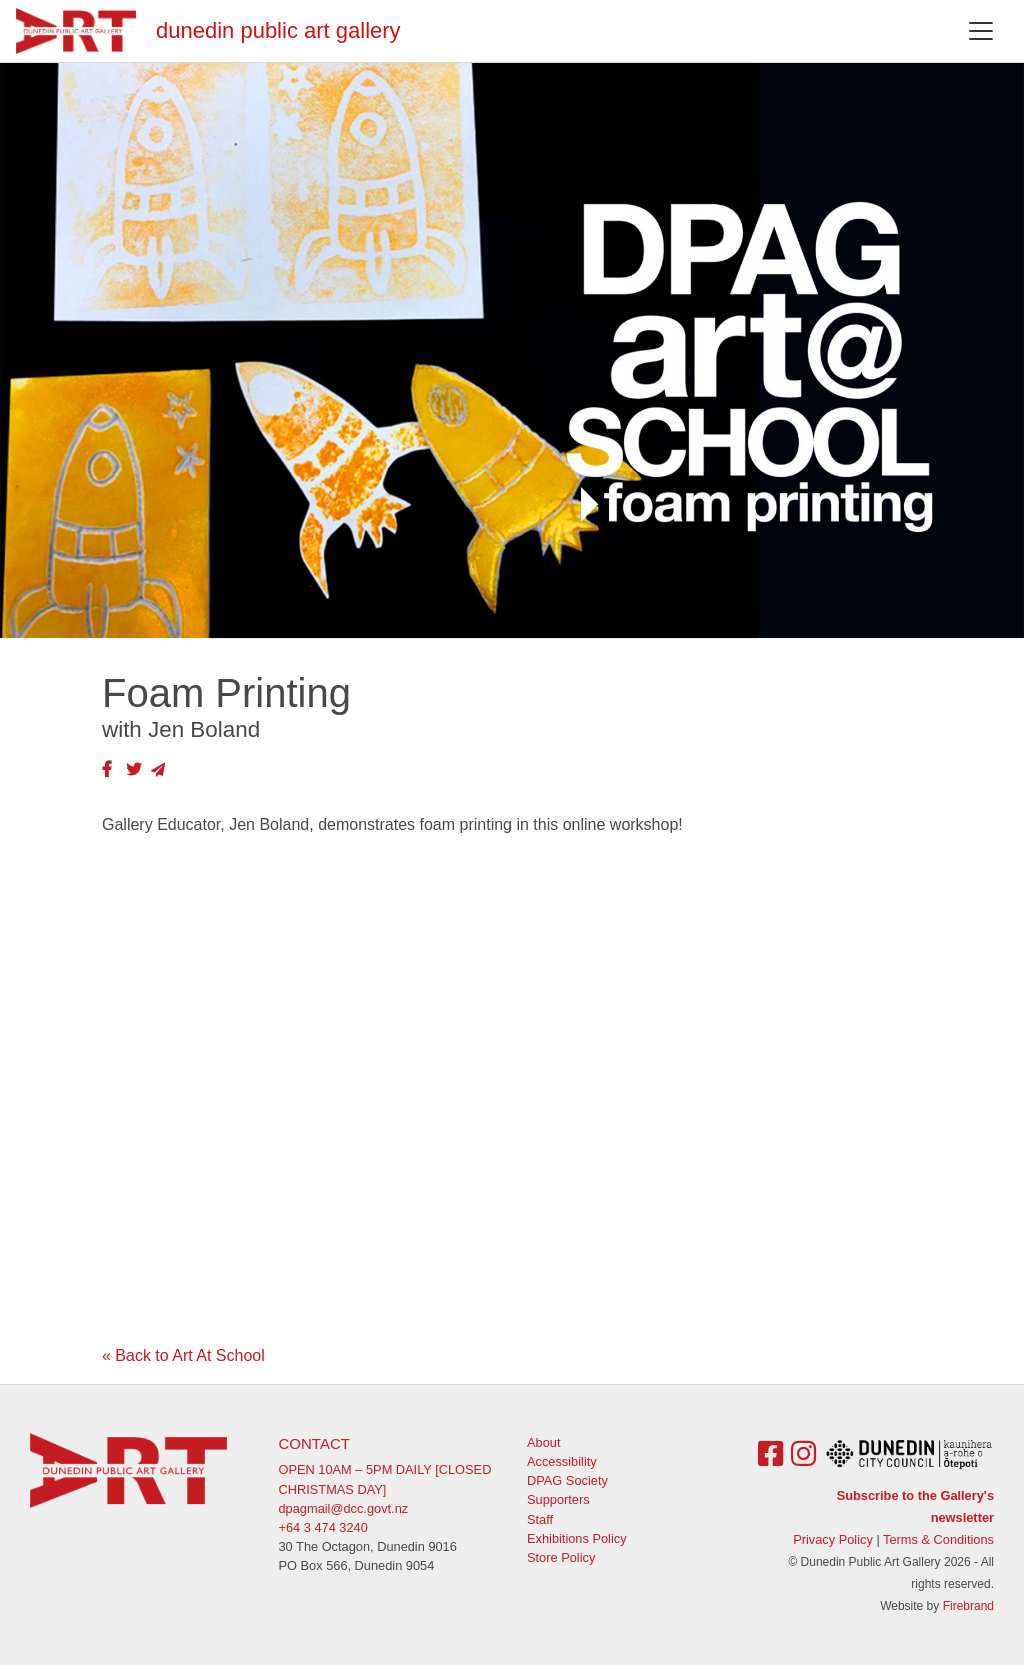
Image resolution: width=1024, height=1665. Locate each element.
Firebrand (968, 1606)
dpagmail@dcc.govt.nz (344, 1508)
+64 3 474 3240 (323, 1527)
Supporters (558, 1499)
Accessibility (562, 1461)
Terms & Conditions (938, 1539)
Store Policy (561, 1557)
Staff (540, 1519)
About (543, 1442)
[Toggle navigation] (981, 31)
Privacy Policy (833, 1539)
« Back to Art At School (183, 1355)
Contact (314, 1443)
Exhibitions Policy (577, 1538)
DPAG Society (567, 1480)
